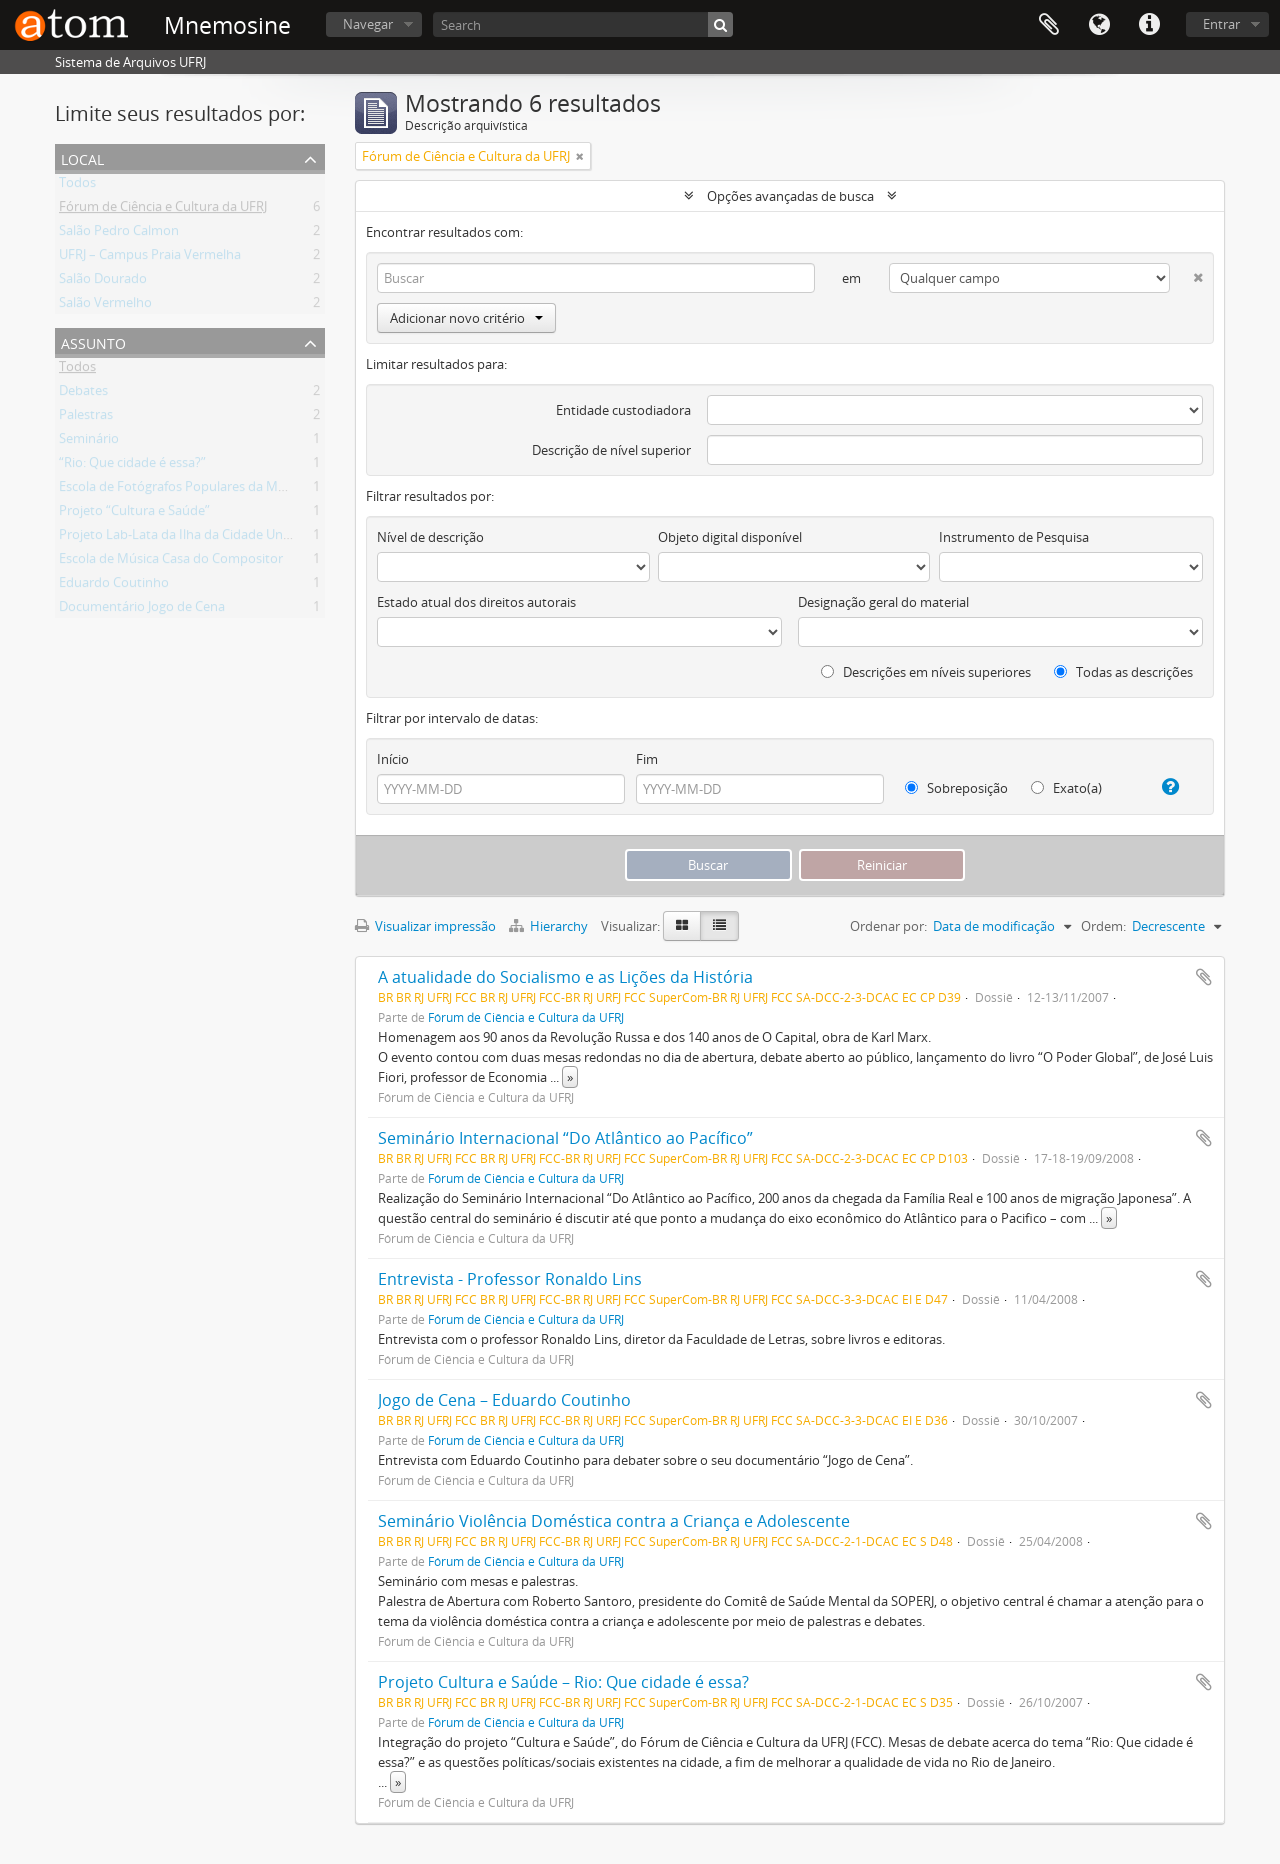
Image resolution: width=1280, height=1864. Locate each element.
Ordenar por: (888, 926)
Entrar (1221, 24)
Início (393, 759)
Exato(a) (1066, 788)
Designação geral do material (883, 602)
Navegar (368, 24)
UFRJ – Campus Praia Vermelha (150, 258)
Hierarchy (550, 926)
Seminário (89, 442)
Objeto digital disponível (730, 537)
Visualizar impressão (425, 926)
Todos (77, 186)
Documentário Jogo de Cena (142, 610)
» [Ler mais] (570, 1077)
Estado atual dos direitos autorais (476, 602)
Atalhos (1149, 25)
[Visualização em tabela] (719, 926)
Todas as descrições (1123, 672)
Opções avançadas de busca (790, 196)
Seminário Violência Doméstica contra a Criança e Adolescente (614, 1521)
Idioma (1099, 25)
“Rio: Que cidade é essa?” (132, 466)
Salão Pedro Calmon (119, 234)
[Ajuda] (1162, 787)
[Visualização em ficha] (682, 926)
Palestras (86, 418)
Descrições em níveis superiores (926, 672)
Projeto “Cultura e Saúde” (134, 514)
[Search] (583, 24)
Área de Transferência (1049, 25)
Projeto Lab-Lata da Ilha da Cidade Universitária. (201, 538)
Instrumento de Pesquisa (1014, 537)
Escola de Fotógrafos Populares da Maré (178, 490)
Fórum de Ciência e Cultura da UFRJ (163, 210)
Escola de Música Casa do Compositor (171, 562)
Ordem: (1103, 926)
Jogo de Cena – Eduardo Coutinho (504, 1400)
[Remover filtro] (580, 156)
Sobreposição (956, 788)
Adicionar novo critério (466, 318)
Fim (647, 759)
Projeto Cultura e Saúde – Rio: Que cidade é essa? (563, 1682)
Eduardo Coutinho (114, 586)
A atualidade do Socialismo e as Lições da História (565, 977)
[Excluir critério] (1186, 273)
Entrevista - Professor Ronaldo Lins (510, 1279)
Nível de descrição (430, 537)
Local (82, 157)
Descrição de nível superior (611, 450)
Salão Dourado (103, 282)
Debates (83, 394)
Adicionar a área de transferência (1204, 977)
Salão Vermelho (105, 306)
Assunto (93, 341)
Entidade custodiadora (623, 410)
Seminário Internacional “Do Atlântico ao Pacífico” (565, 1138)
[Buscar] (720, 24)
